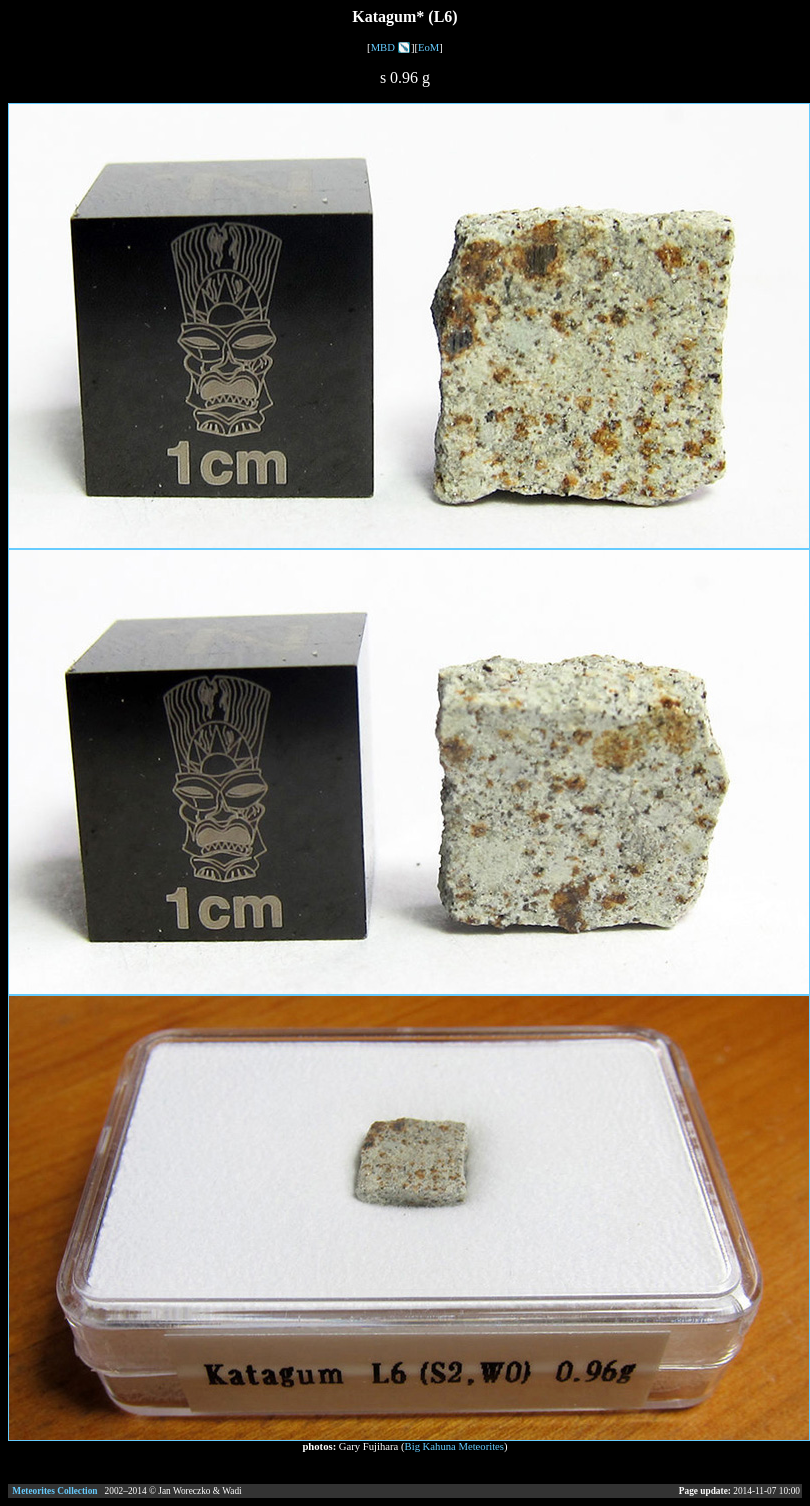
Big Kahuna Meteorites (454, 1446)
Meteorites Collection (54, 1491)
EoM (428, 47)
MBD (383, 47)
